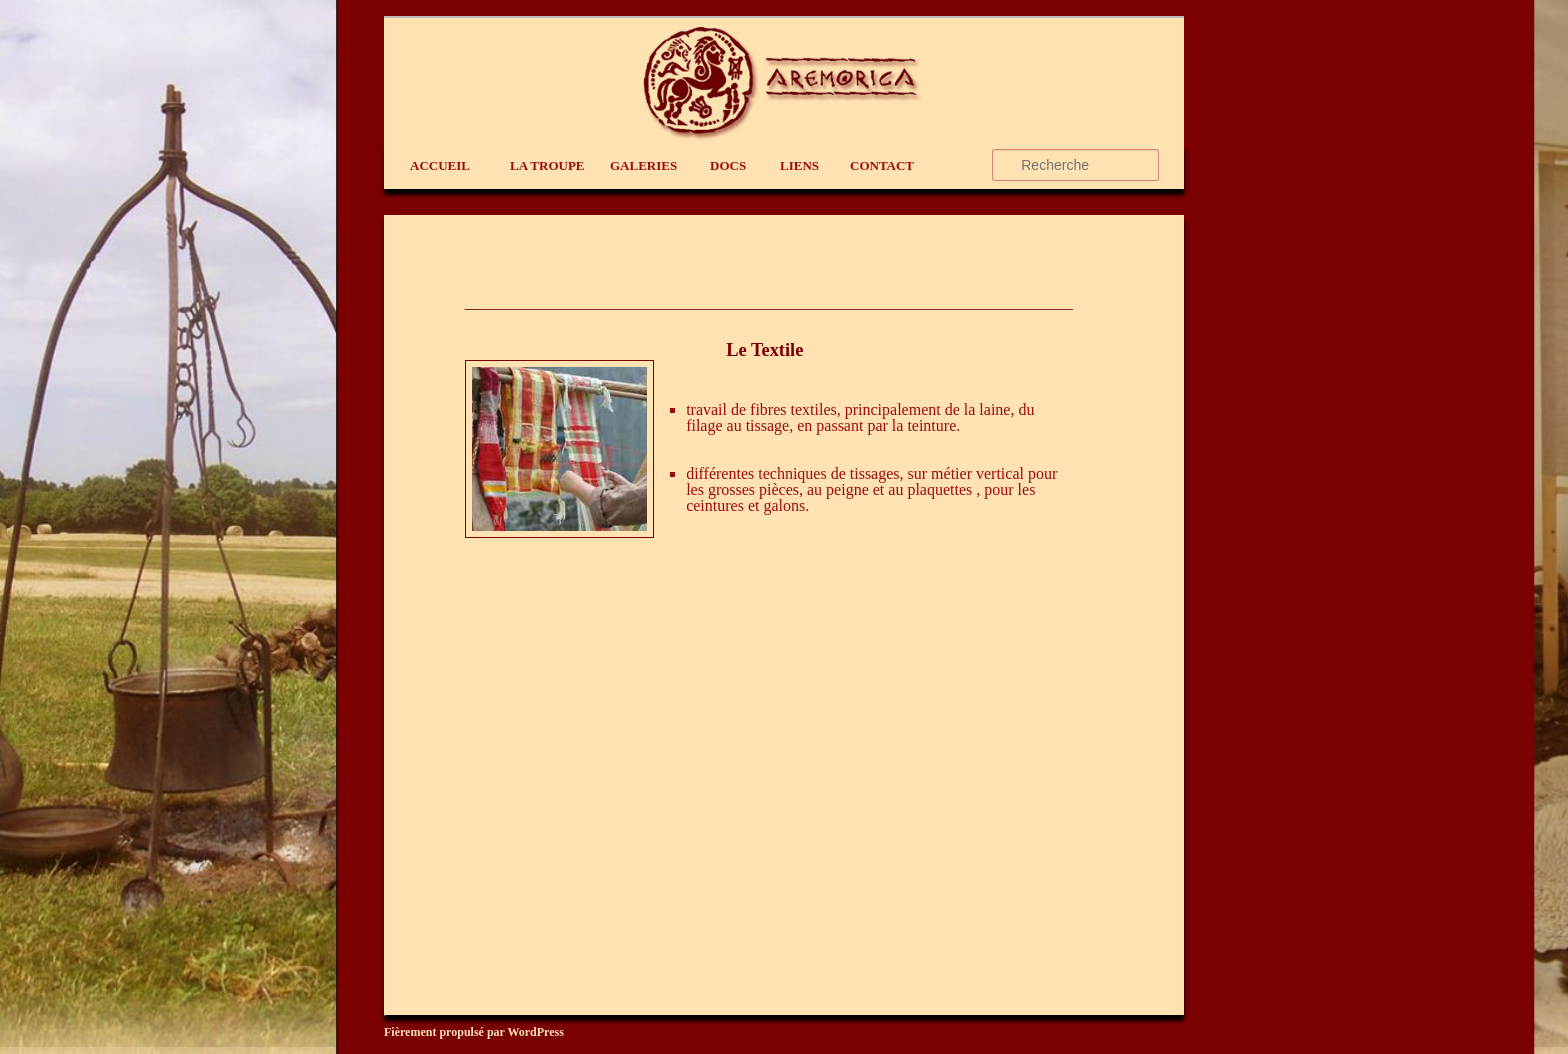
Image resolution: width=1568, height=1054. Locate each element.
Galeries (643, 165)
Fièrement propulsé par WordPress (474, 1032)
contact (882, 165)
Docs (728, 165)
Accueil (440, 165)
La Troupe (547, 165)
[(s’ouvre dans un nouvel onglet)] (559, 532)
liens (799, 165)
